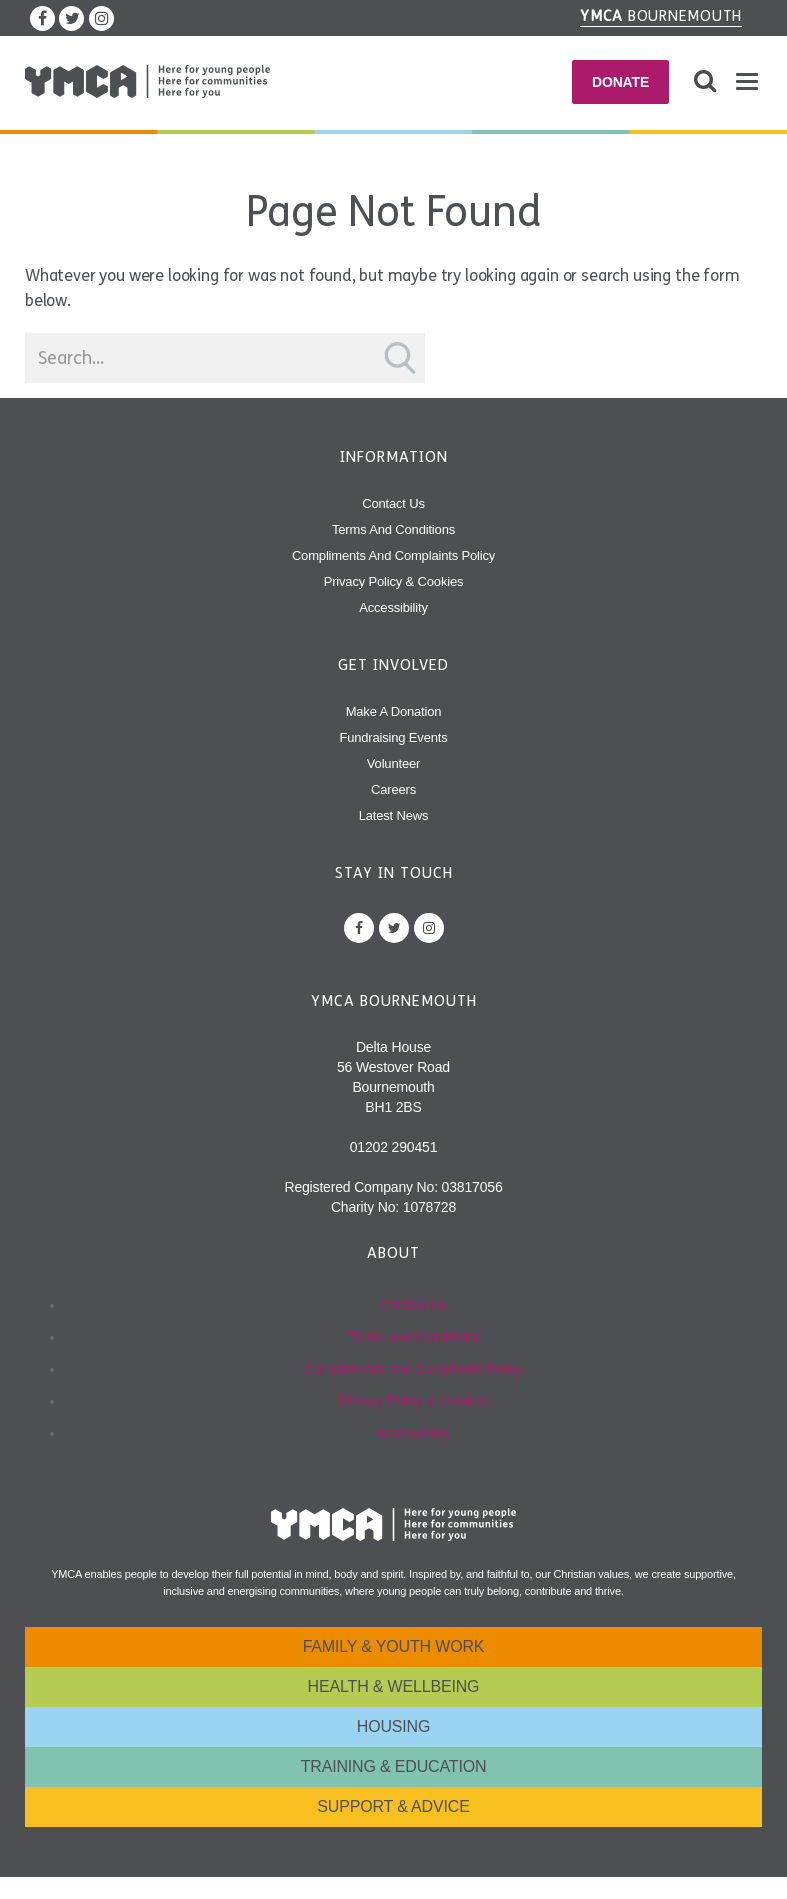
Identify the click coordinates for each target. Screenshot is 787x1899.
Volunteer (393, 763)
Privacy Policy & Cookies (394, 581)
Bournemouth (661, 16)
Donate (620, 82)
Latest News (394, 815)
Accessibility (393, 607)
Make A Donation (394, 711)
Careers (393, 789)
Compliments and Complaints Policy (393, 555)
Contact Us (393, 503)
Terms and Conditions (393, 529)
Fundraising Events (393, 737)
